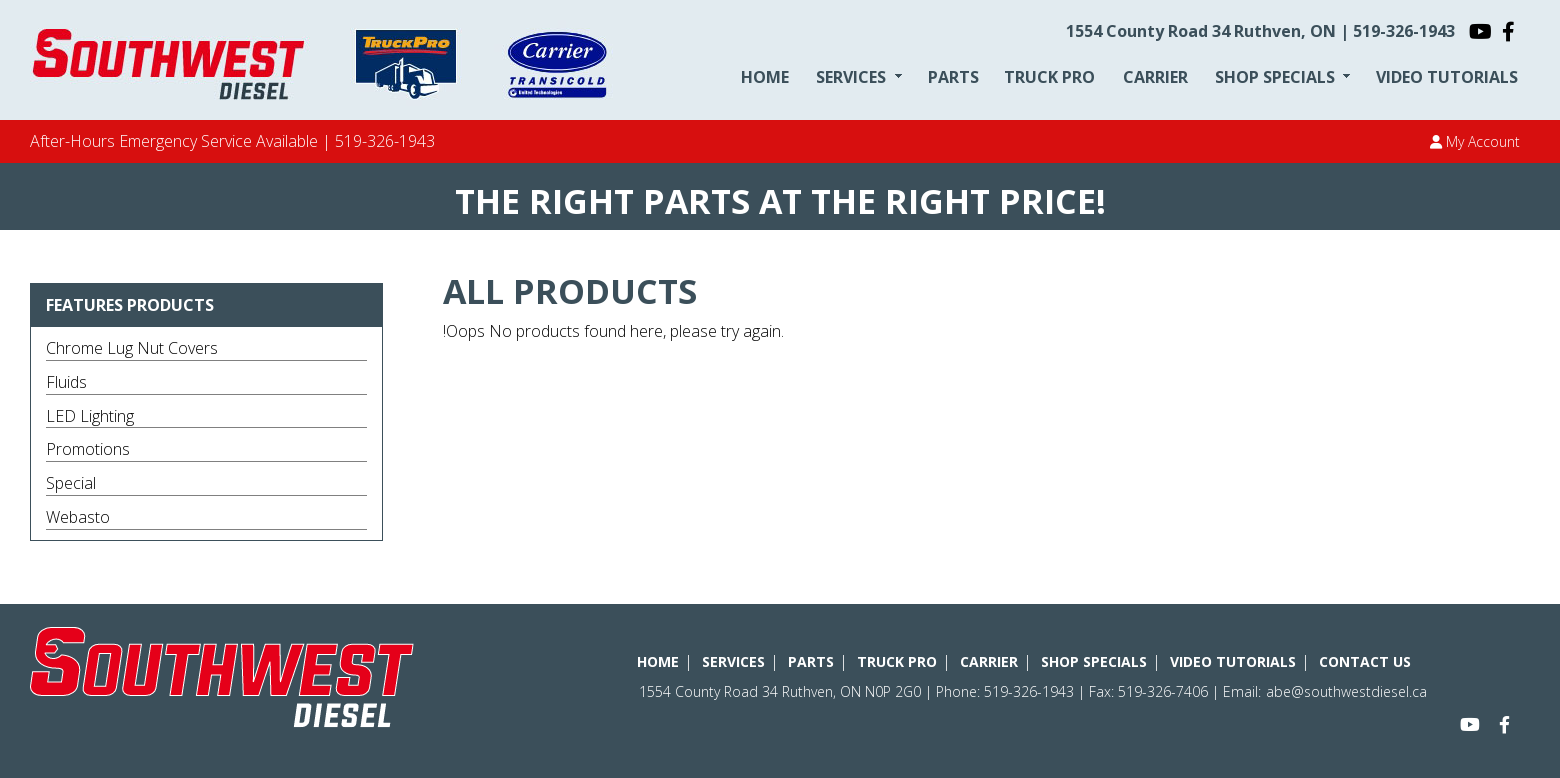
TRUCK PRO (1049, 77)
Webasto (78, 517)
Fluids (66, 382)
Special (71, 483)
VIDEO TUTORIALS (1447, 77)
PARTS (953, 77)
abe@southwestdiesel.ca (1346, 691)
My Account (1475, 141)
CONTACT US (1365, 661)
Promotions (88, 449)
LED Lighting (90, 416)
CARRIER (1155, 77)
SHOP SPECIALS (1275, 77)
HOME (765, 77)
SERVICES (851, 77)
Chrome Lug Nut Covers (132, 348)
